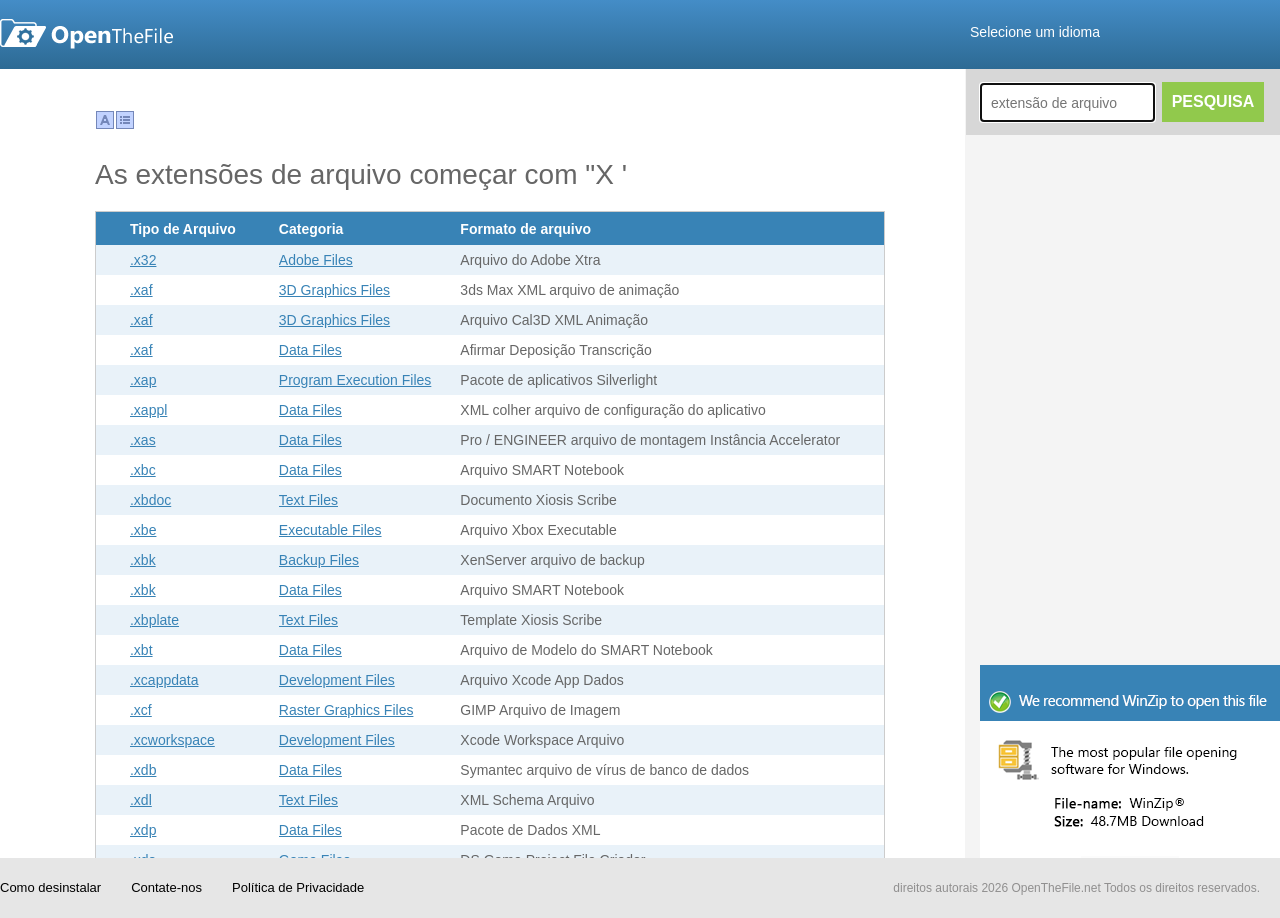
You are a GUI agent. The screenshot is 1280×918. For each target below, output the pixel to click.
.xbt (141, 650)
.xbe (143, 530)
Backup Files (319, 560)
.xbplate (154, 620)
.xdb (143, 770)
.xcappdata (164, 680)
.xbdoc (150, 500)
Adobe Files (316, 260)
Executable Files (330, 530)
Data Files (310, 350)
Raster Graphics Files (346, 710)
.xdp (143, 830)
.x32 (143, 260)
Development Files (337, 680)
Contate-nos (166, 887)
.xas (143, 440)
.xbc (143, 470)
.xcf (141, 710)
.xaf (141, 290)
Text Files (308, 500)
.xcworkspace (172, 740)
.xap (143, 380)
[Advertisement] (1130, 530)
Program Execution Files (355, 380)
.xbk (143, 560)
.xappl (148, 410)
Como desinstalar (50, 887)
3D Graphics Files (334, 290)
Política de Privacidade (298, 887)
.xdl (141, 800)
